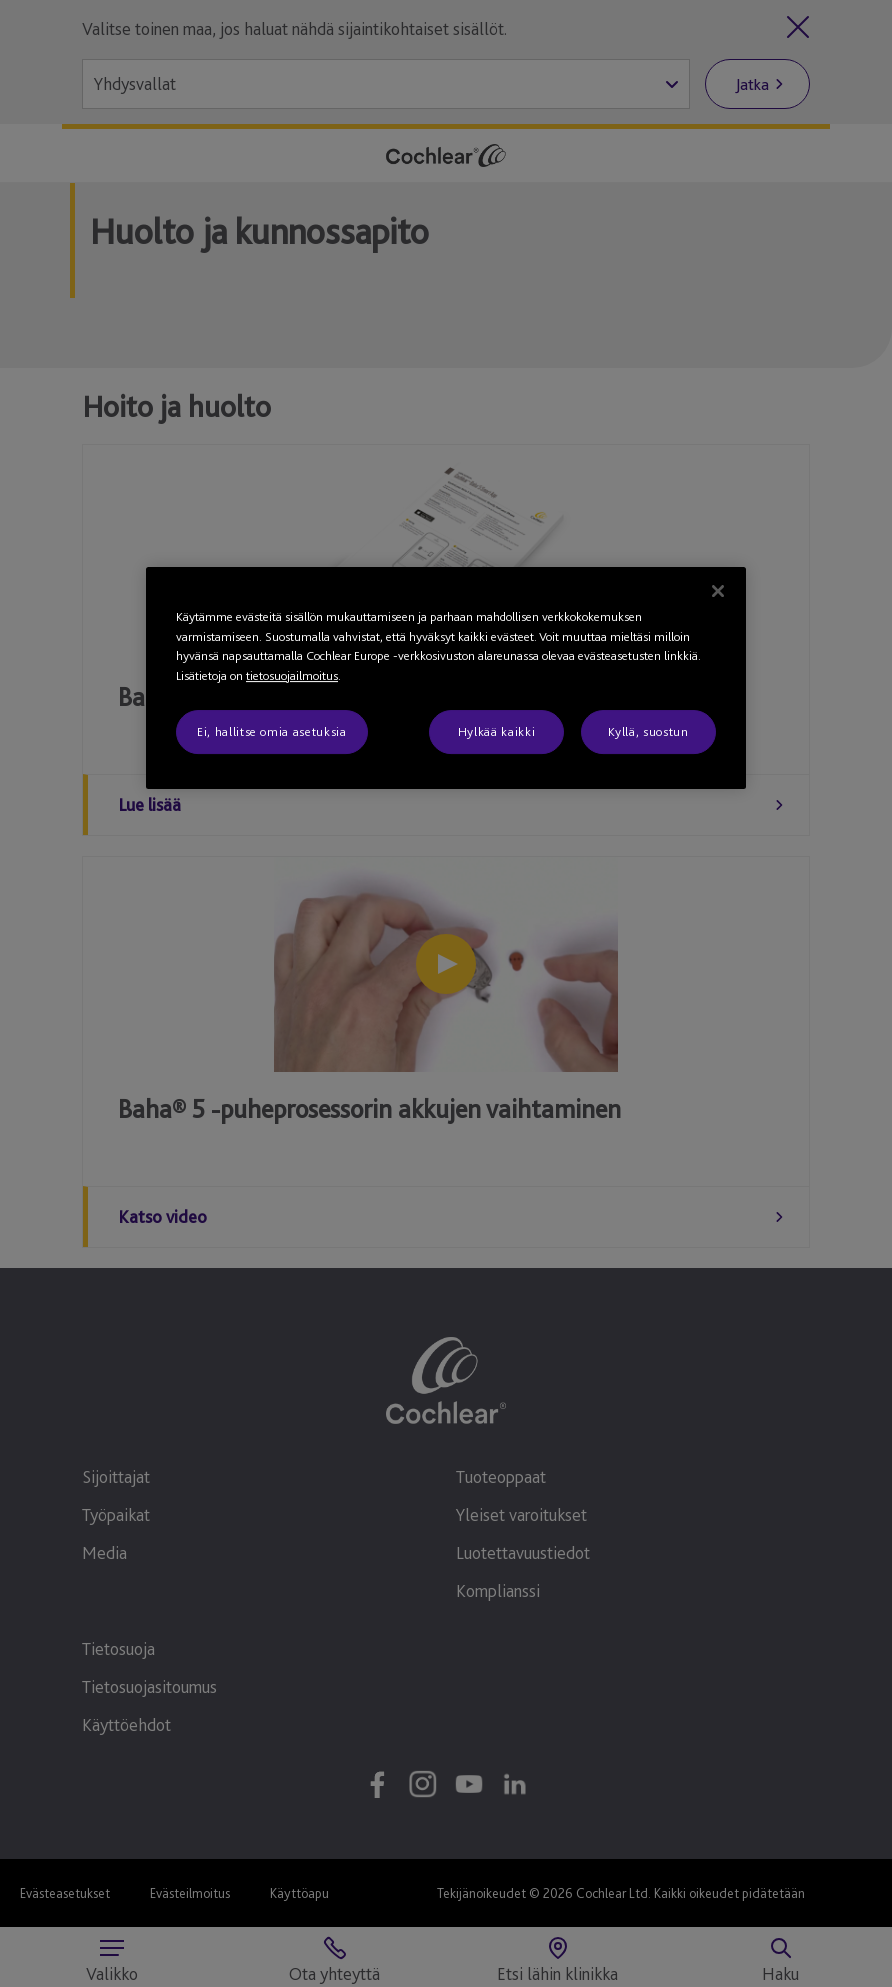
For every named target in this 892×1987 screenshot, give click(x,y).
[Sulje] (718, 591)
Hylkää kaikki (496, 731)
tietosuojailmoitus (292, 675)
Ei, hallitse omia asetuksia (272, 731)
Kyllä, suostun (648, 731)
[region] (446, 678)
